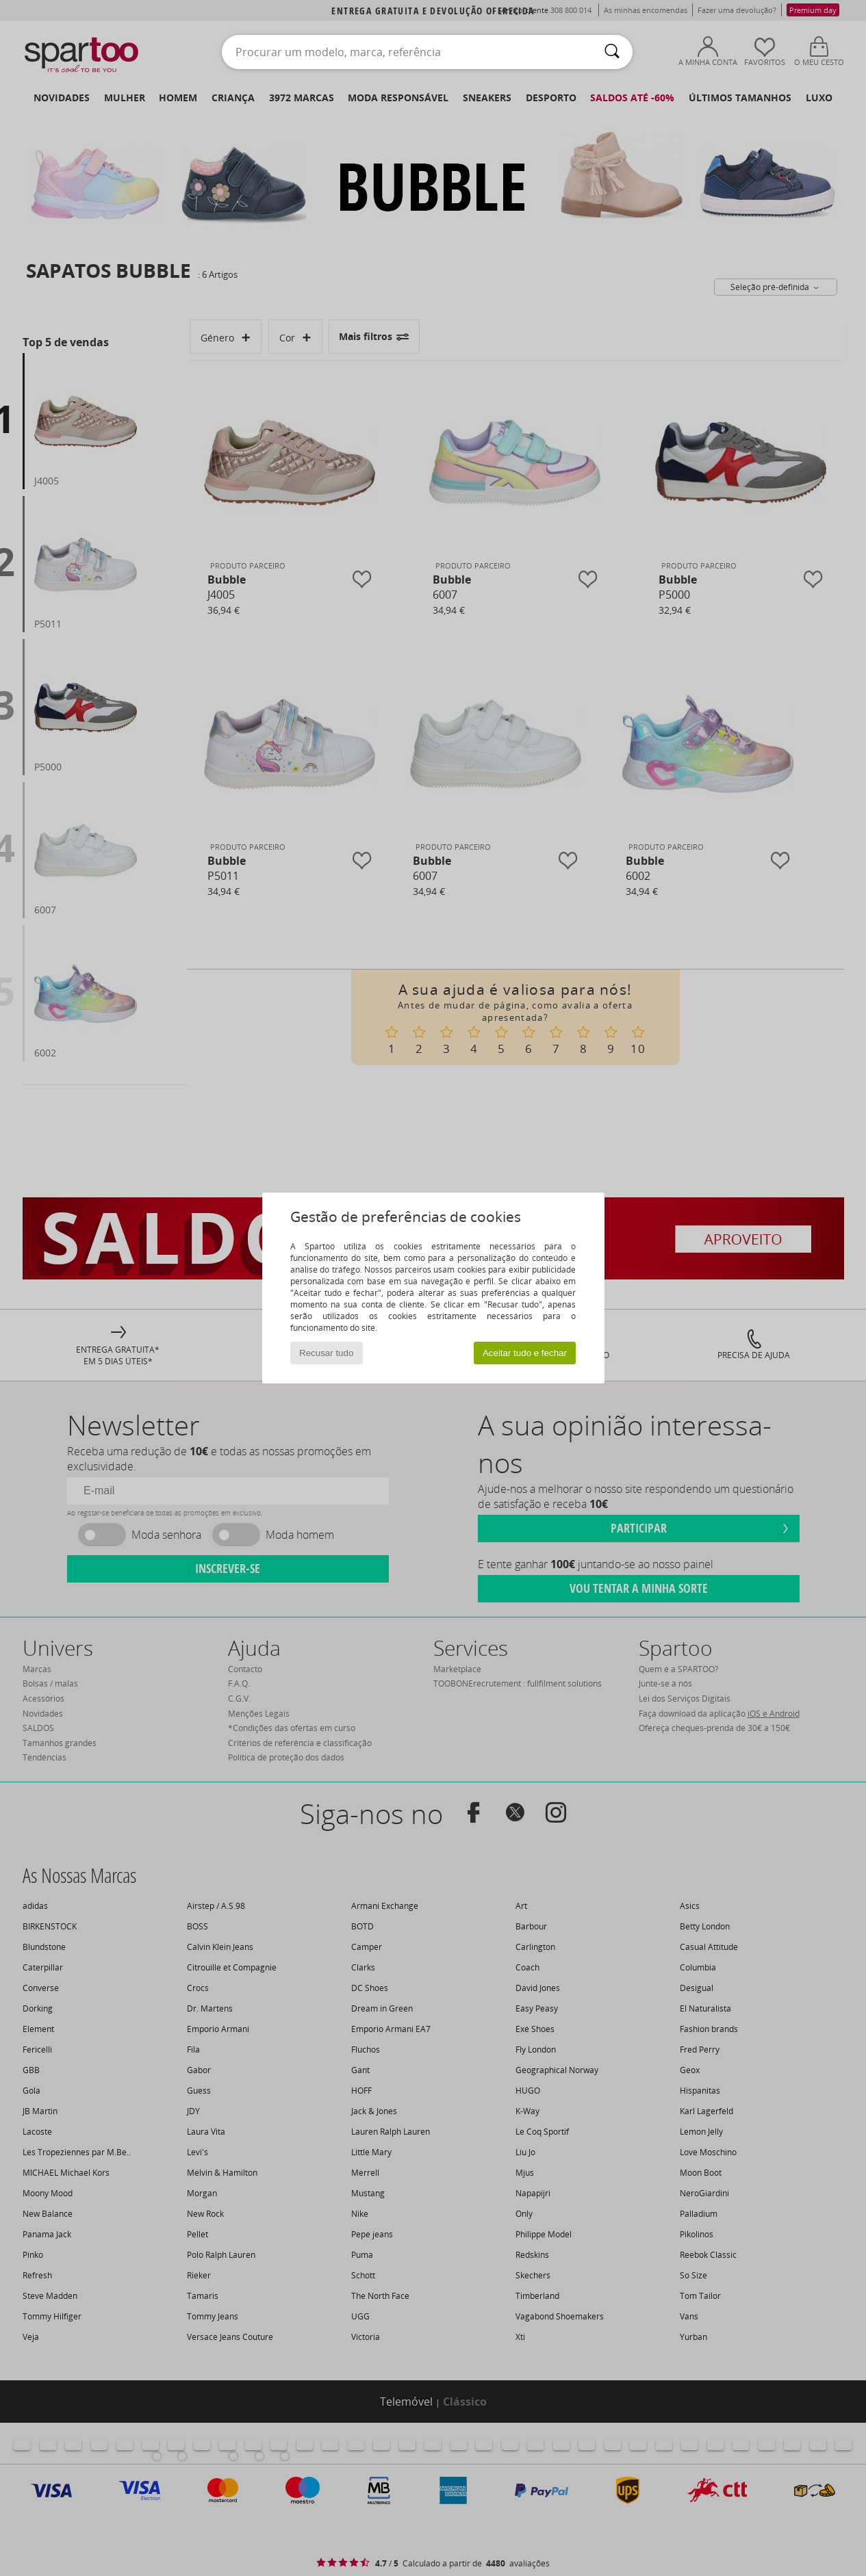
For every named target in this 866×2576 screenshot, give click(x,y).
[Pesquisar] (612, 52)
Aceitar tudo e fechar (525, 1353)
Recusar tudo (326, 1353)
